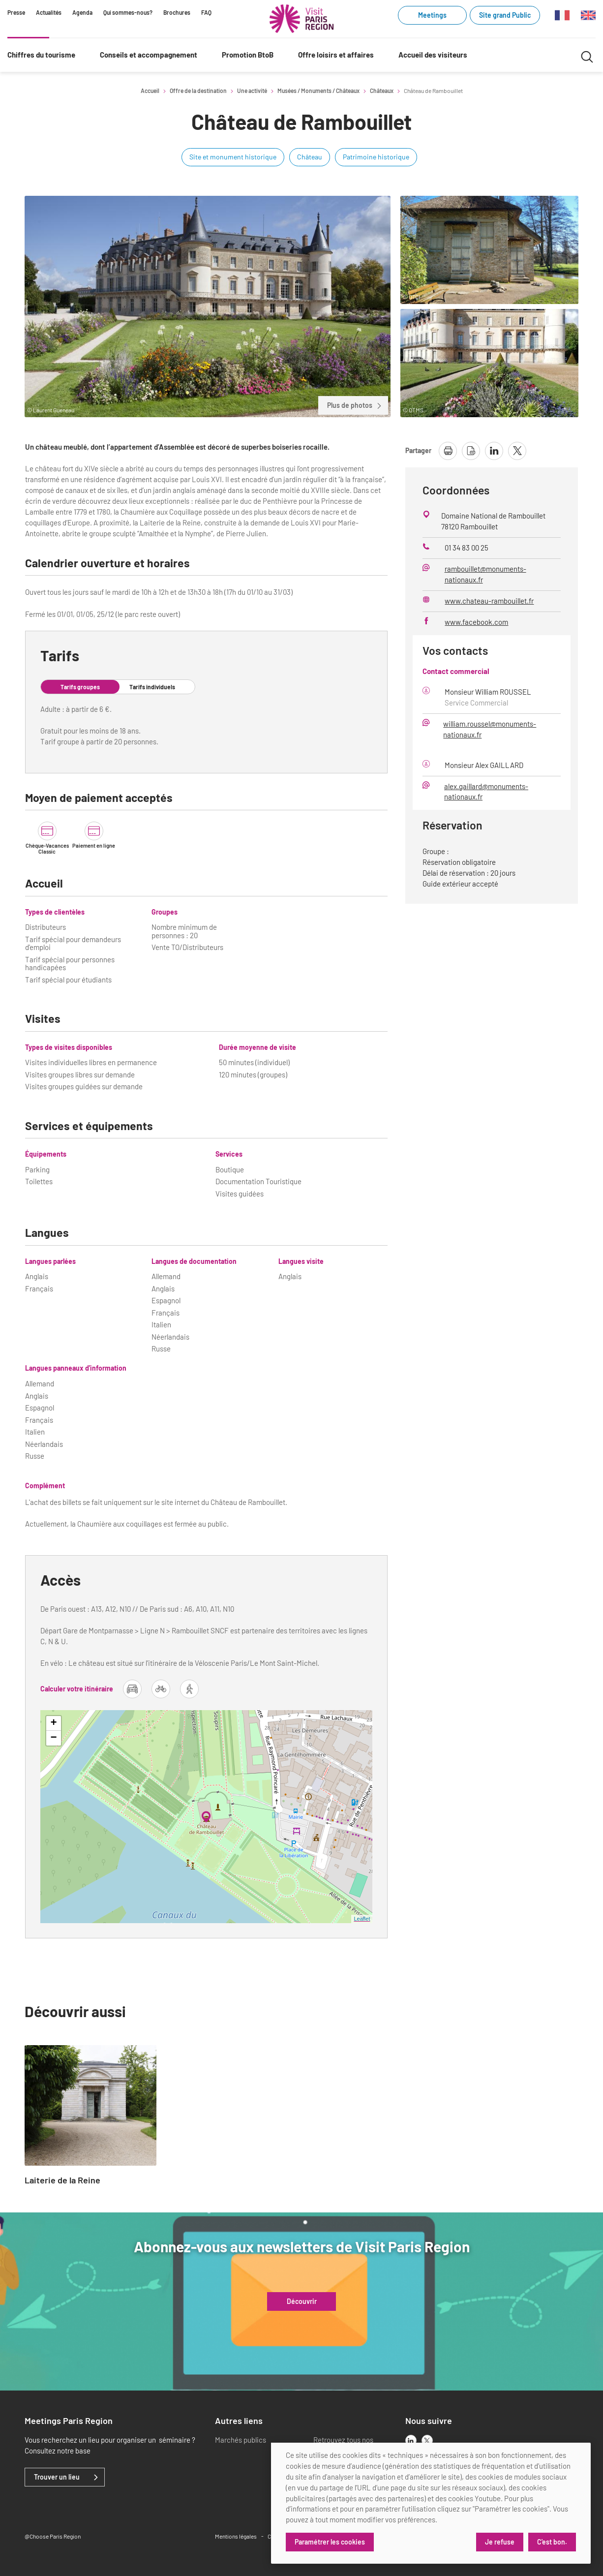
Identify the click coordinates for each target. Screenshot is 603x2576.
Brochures (176, 12)
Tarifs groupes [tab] (80, 686)
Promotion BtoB (247, 54)
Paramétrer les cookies (330, 2542)
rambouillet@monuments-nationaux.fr (485, 574)
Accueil (150, 90)
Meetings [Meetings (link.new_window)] (432, 15)
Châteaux (381, 90)
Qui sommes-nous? (127, 12)
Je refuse (499, 2542)
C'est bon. (552, 2542)
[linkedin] (411, 2440)
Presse (16, 12)
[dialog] (431, 2503)
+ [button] (53, 1723)
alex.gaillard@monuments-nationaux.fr (486, 791)
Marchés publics (240, 2439)
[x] (427, 2440)
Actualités (48, 12)
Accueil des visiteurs (432, 54)
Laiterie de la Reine (62, 2180)
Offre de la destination (198, 90)
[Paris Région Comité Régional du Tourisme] (301, 18)
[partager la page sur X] (517, 451)
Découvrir (302, 2301)
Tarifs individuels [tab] (152, 686)
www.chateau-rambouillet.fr (489, 600)
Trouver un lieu (57, 2477)
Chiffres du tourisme (41, 54)
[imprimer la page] (448, 451)
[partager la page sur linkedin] (494, 451)
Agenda (82, 12)
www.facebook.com (476, 621)
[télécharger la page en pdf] (471, 451)
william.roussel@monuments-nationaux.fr (489, 729)
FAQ (206, 12)
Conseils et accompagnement (148, 54)
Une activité (252, 90)
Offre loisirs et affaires (336, 54)
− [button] (53, 1738)
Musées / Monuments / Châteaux (318, 90)
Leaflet (362, 1919)
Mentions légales (236, 2536)
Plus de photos (354, 405)
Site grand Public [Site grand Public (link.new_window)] (505, 15)
